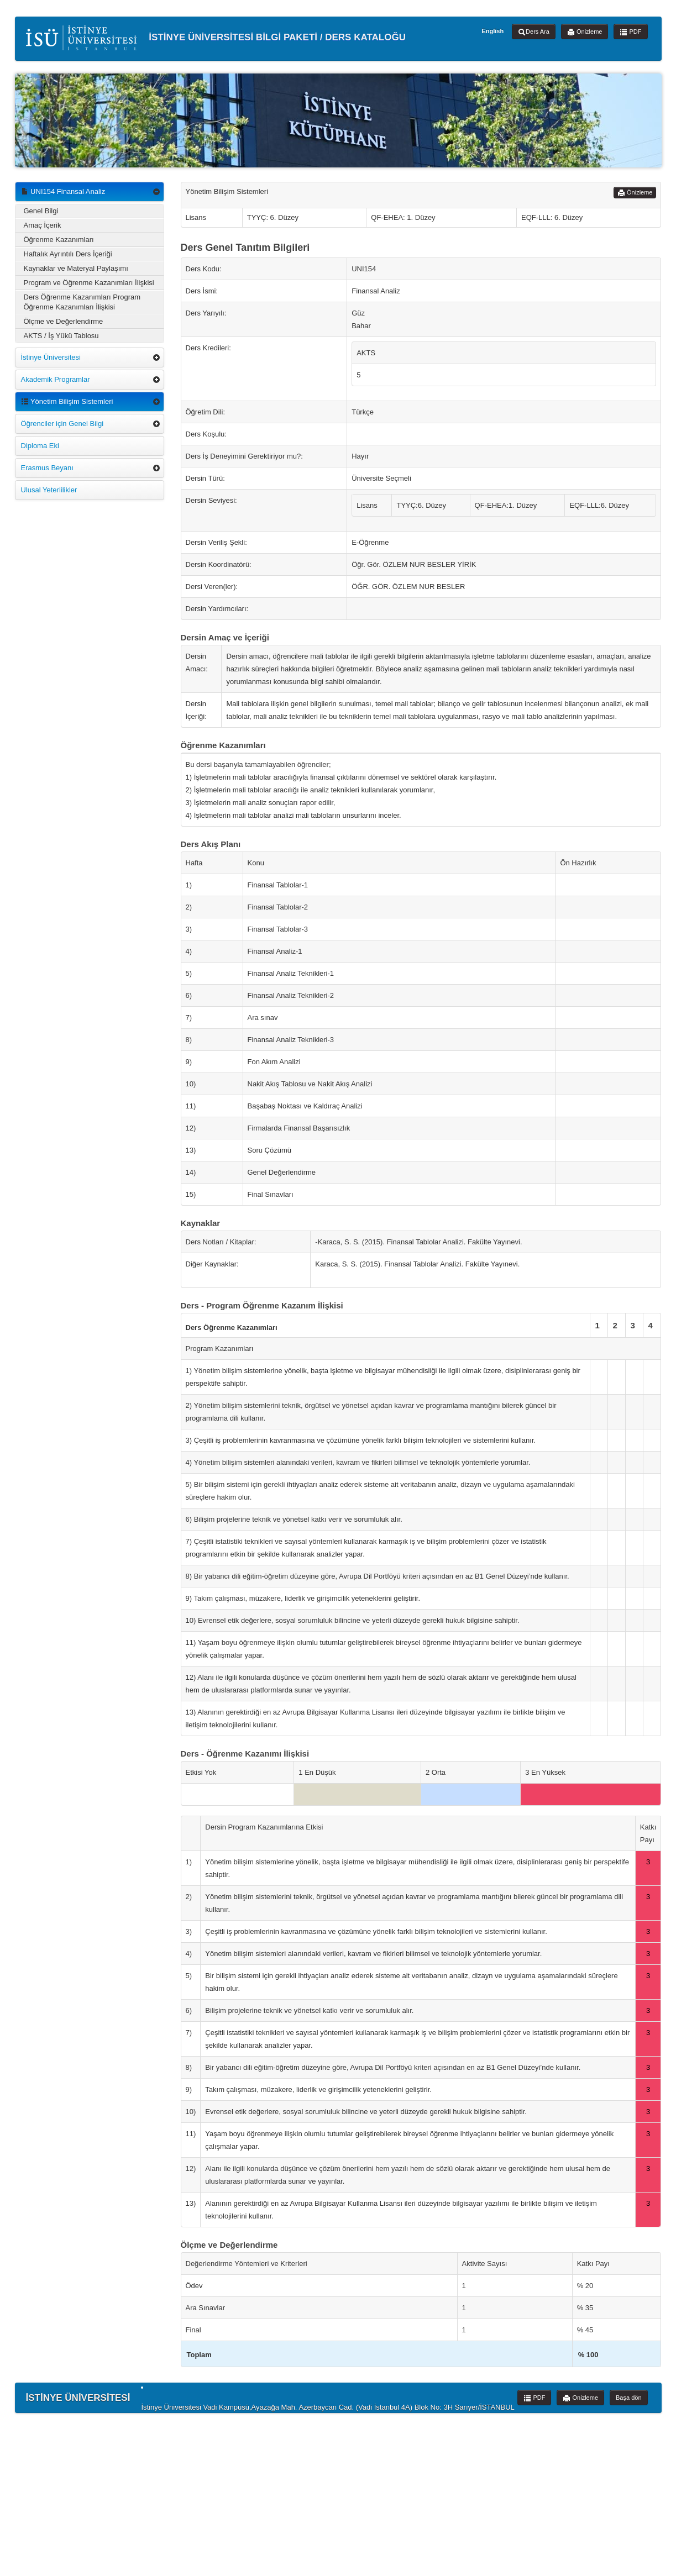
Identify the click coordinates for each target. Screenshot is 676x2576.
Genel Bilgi (41, 211)
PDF (630, 32)
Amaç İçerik (42, 225)
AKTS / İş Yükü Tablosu (61, 336)
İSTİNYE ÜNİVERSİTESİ (78, 2398)
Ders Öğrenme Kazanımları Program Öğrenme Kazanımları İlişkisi (82, 302)
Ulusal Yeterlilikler (49, 490)
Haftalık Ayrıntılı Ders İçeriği (68, 254)
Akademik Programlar (55, 379)
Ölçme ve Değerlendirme (63, 321)
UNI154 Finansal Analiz (63, 191)
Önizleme (584, 32)
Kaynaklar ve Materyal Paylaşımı (76, 268)
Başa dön (628, 2397)
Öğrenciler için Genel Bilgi (62, 423)
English (492, 31)
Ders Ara (533, 32)
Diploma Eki (40, 445)
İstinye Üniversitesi (51, 357)
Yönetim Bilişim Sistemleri (67, 401)
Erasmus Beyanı (47, 468)
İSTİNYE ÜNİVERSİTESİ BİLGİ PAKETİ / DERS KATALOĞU (216, 37)
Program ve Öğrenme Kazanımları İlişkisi (89, 282)
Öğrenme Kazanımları (59, 239)
